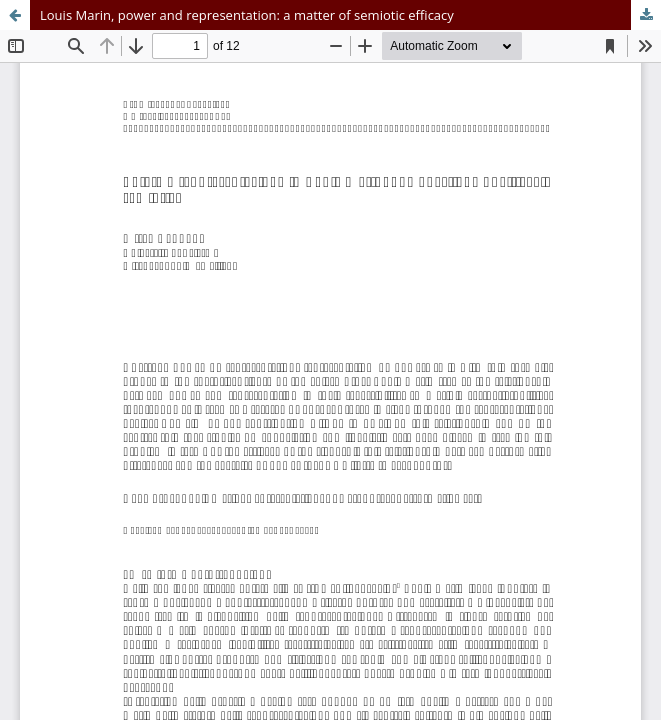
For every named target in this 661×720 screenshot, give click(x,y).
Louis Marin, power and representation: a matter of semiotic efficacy (247, 15)
